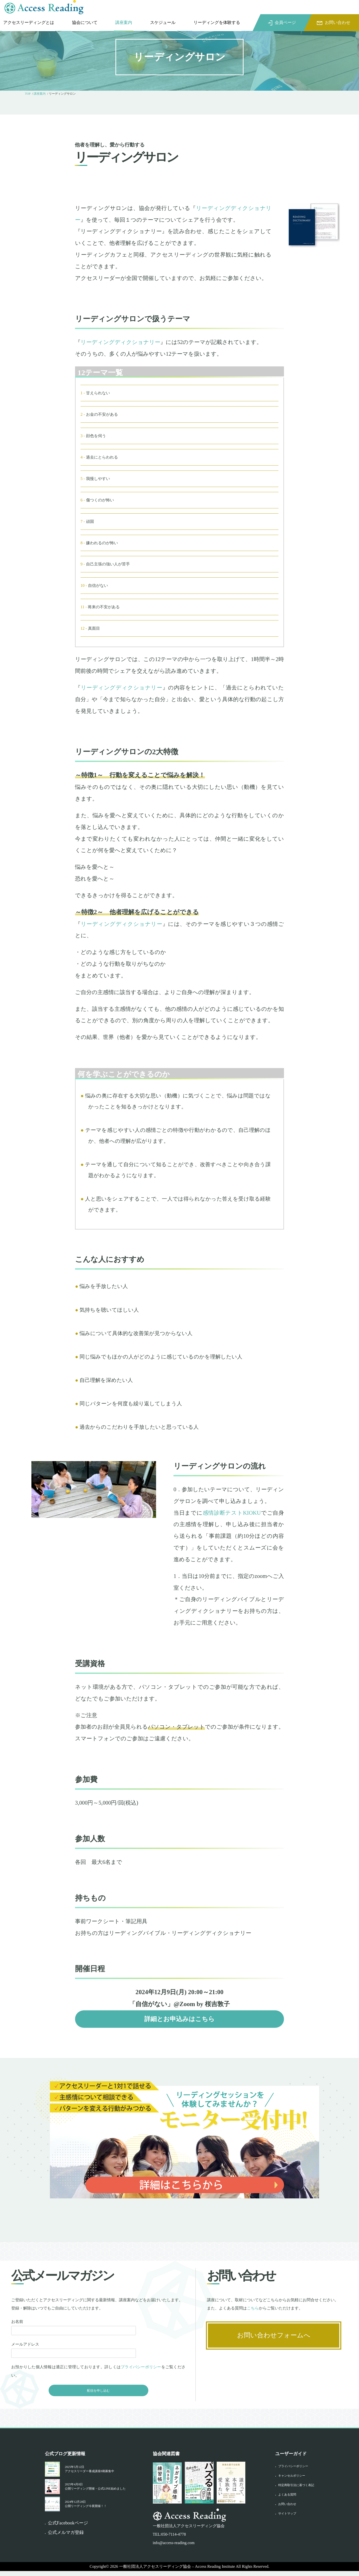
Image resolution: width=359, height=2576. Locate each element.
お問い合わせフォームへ (273, 2335)
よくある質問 (287, 2494)
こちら (253, 2308)
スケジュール (163, 22)
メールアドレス (25, 2344)
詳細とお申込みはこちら (179, 2019)
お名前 (17, 2321)
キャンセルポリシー (291, 2475)
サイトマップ (287, 2513)
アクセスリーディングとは (28, 22)
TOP (28, 93)
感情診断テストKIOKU (232, 1513)
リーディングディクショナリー (120, 342)
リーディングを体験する (216, 22)
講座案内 (123, 22)
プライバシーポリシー (141, 2367)
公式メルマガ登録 (66, 2532)
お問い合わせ (337, 22)
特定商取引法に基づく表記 (296, 2485)
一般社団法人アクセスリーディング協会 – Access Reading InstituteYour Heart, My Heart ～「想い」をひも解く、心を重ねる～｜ (44, 7)
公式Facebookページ (68, 2522)
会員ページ (285, 22)
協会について (84, 22)
